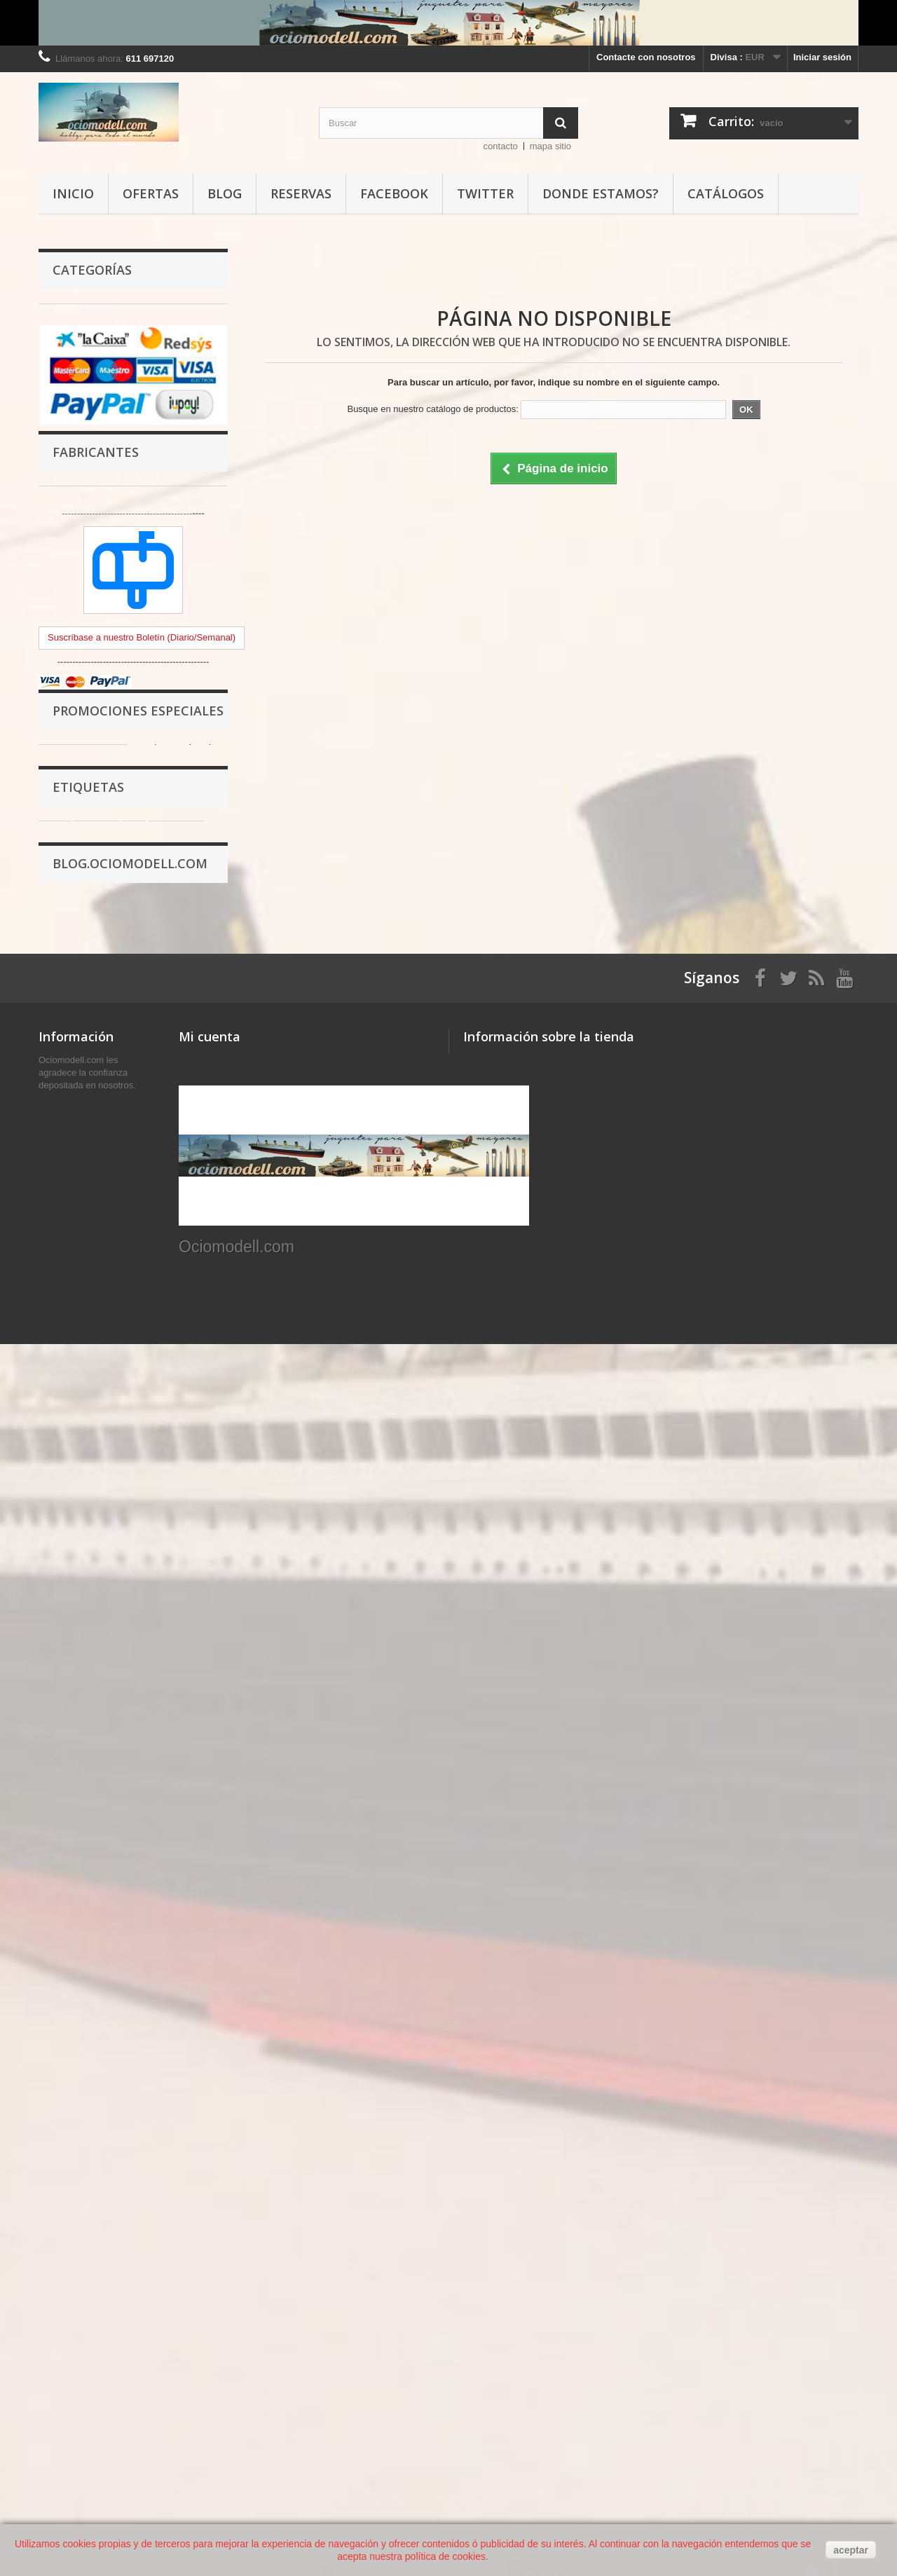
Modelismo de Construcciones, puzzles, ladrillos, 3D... (119, 778)
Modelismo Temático (97, 444)
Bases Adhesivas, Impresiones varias (118, 648)
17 (203, 1710)
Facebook (394, 193)
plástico (63, 1689)
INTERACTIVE (149, 1668)
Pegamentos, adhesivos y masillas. (128, 379)
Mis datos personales (225, 2241)
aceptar (850, 2550)
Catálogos (725, 193)
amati (188, 1689)
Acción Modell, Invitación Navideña (109, 1943)
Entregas (58, 2259)
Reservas (301, 193)
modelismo (70, 1647)
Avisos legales (70, 2278)
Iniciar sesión (822, 57)
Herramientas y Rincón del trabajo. (127, 357)
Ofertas (151, 193)
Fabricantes (96, 1013)
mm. (55, 1710)
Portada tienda (83, 832)
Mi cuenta (209, 2164)
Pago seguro (66, 2332)
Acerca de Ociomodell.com (97, 2314)
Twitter (485, 193)
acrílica (126, 1647)
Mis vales (199, 2259)
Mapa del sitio (69, 2387)
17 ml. (147, 1689)
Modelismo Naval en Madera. (114, 746)
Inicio (73, 193)
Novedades (63, 2186)
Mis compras (206, 2186)
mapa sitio (550, 146)
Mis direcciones (213, 2223)
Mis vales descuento (223, 2205)
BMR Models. (80, 552)
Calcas (66, 681)
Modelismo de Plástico (101, 465)
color (107, 1689)
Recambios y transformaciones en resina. (126, 606)
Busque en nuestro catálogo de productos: (432, 409)
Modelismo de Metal (95, 530)
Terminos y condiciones (90, 2296)
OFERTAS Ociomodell (99, 854)
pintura (96, 1626)
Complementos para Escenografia (125, 400)
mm (204, 1668)
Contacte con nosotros (646, 57)
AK (96, 1668)
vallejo (60, 1668)
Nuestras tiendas (75, 2205)
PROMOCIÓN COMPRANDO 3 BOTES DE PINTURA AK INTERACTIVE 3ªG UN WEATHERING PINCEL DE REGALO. (126, 1867)
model (169, 1710)
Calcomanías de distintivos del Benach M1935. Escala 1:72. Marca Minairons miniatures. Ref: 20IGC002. (180, 1374)
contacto (501, 146)
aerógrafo (176, 1626)
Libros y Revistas (90, 810)
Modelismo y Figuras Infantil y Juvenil (117, 498)
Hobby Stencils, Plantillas (107, 724)
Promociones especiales (138, 1299)
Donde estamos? (600, 193)
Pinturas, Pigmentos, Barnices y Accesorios (121, 325)
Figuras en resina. (91, 573)
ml (133, 1626)
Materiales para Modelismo (110, 422)
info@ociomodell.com (559, 2264)
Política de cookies (80, 2350)
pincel (170, 1647)
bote (55, 1626)
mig (89, 1710)
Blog (224, 193)
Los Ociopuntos (73, 2369)
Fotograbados (82, 702)
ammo (126, 1710)
